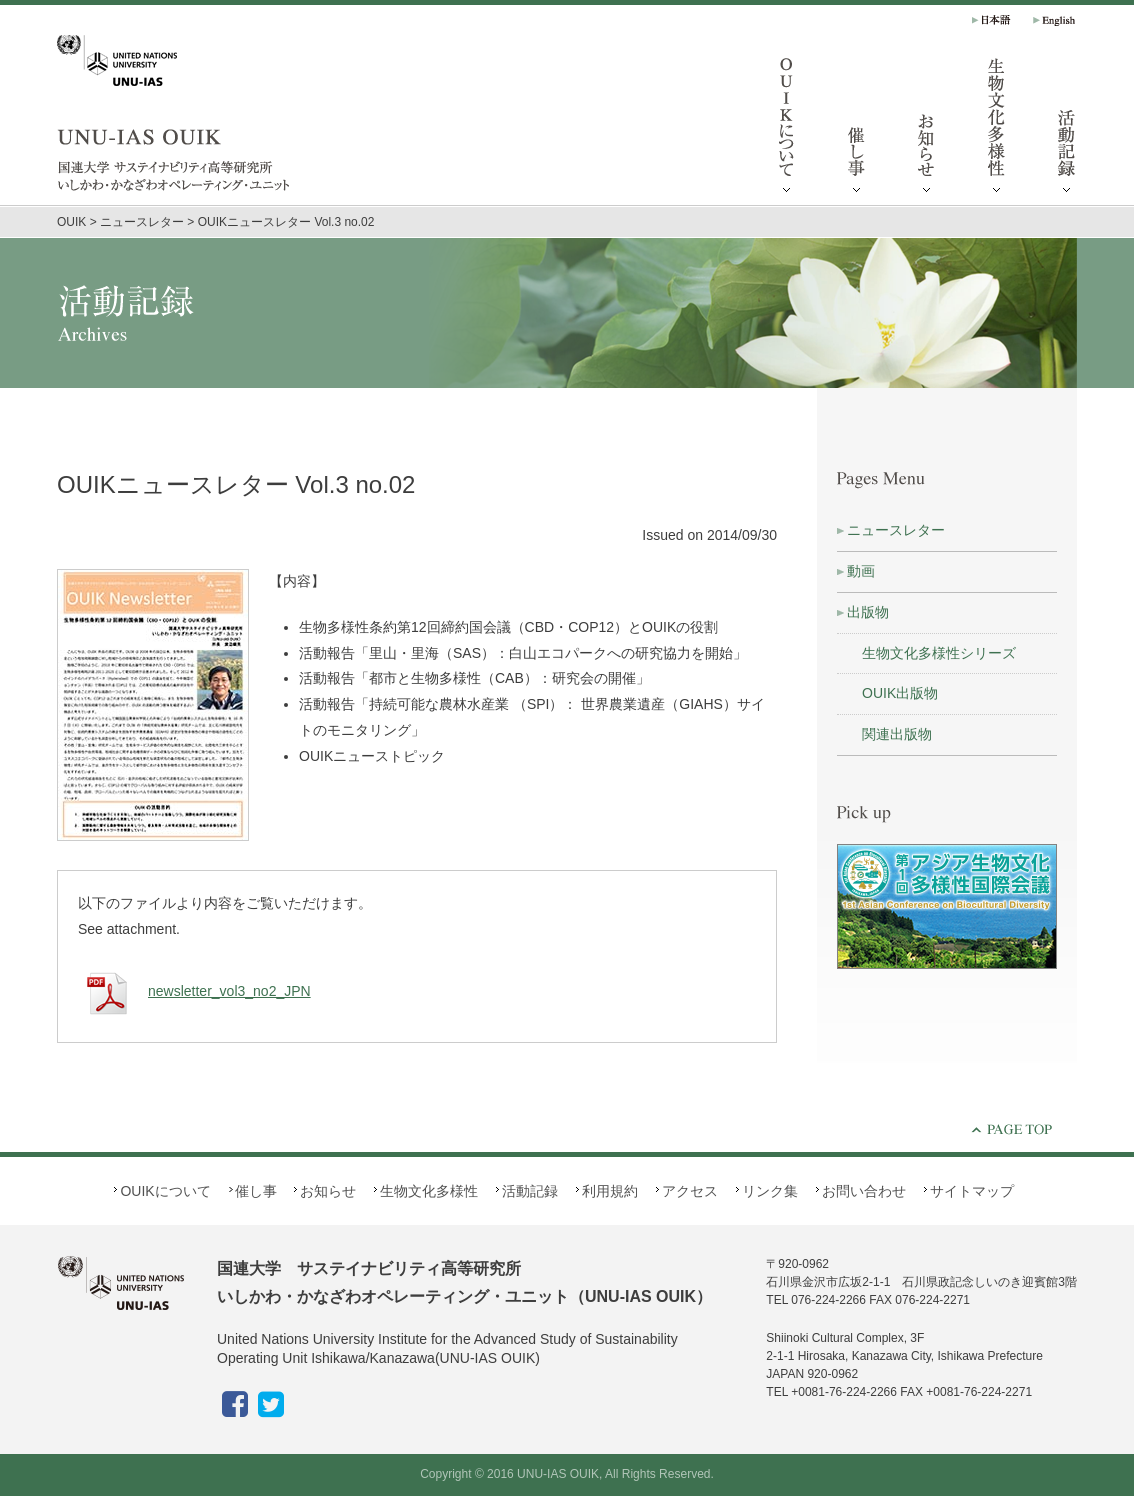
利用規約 (610, 1191)
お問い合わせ (864, 1191)
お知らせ (927, 130)
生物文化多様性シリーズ (939, 653)
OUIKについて (787, 130)
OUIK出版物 (900, 693)
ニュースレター (896, 530)
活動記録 (1067, 130)
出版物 (868, 612)
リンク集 (770, 1191)
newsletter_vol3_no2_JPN (194, 991)
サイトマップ (972, 1191)
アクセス (690, 1191)
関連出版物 (897, 734)
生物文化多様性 (997, 130)
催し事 (857, 130)
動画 (861, 571)
